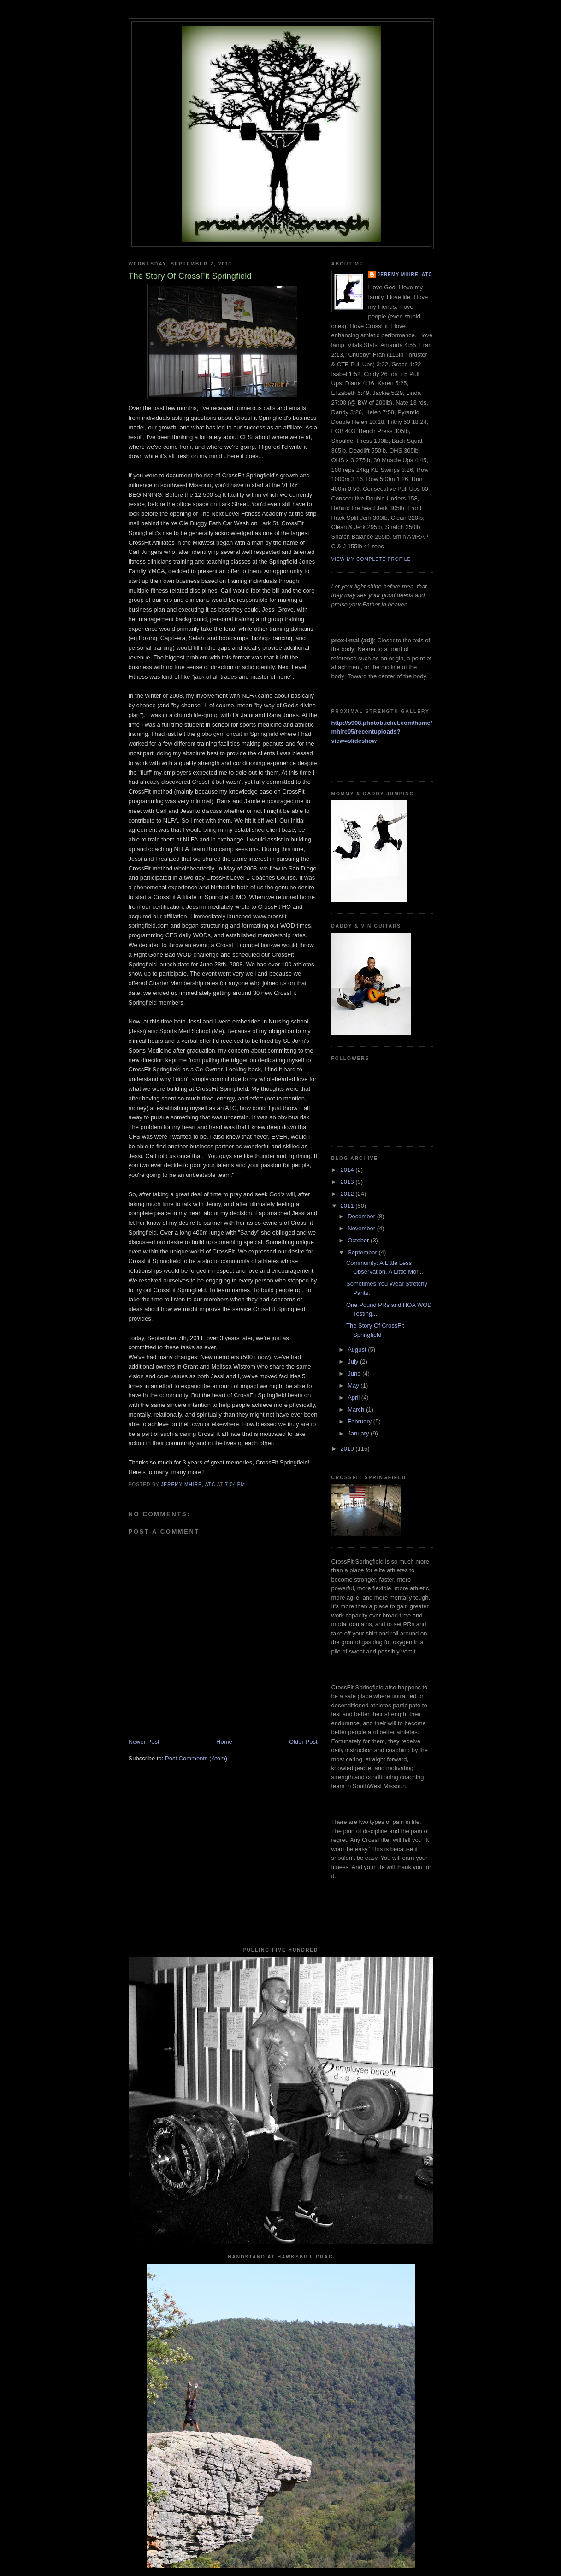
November (362, 1228)
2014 (348, 1169)
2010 (348, 1448)
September (363, 1252)
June (355, 1373)
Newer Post (144, 1741)
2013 (348, 1181)
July (354, 1361)
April (354, 1397)
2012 (348, 1193)
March (357, 1409)
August (358, 1349)
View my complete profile (371, 559)
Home (224, 1741)
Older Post (303, 1741)
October (359, 1240)
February (360, 1421)
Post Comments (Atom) (196, 1758)
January (359, 1433)
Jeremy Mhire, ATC (405, 274)
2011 (348, 1205)
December (362, 1216)
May (354, 1385)
